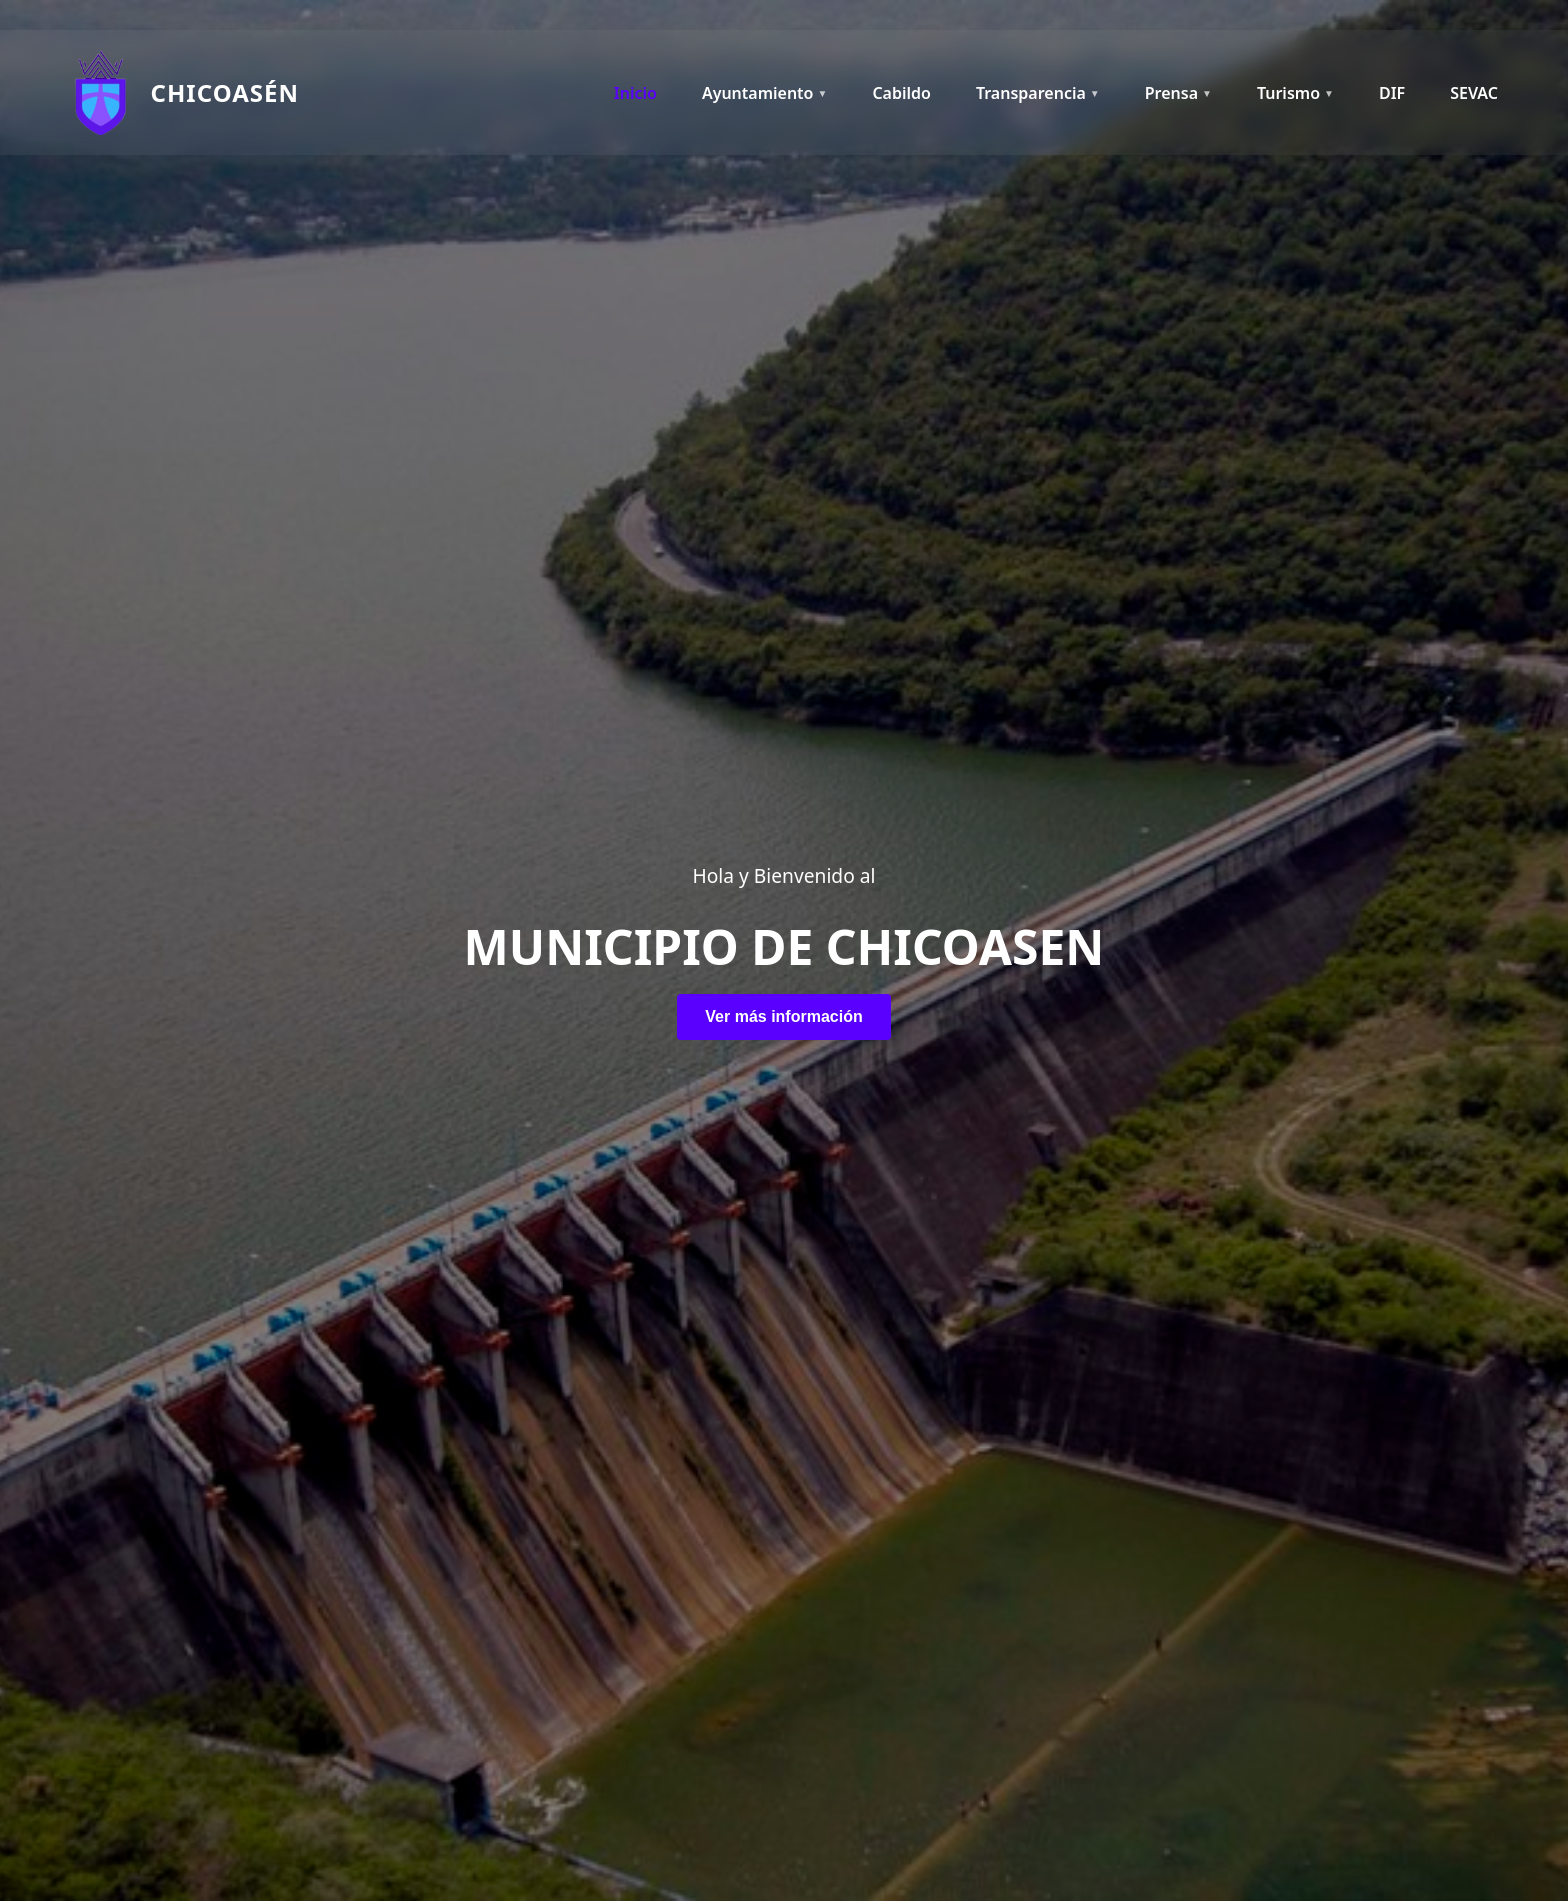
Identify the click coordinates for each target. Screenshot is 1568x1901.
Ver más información (783, 1016)
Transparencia (1038, 93)
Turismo (1295, 93)
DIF (1392, 93)
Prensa (1178, 93)
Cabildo (901, 93)
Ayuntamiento (765, 93)
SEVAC (1474, 93)
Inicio (635, 93)
